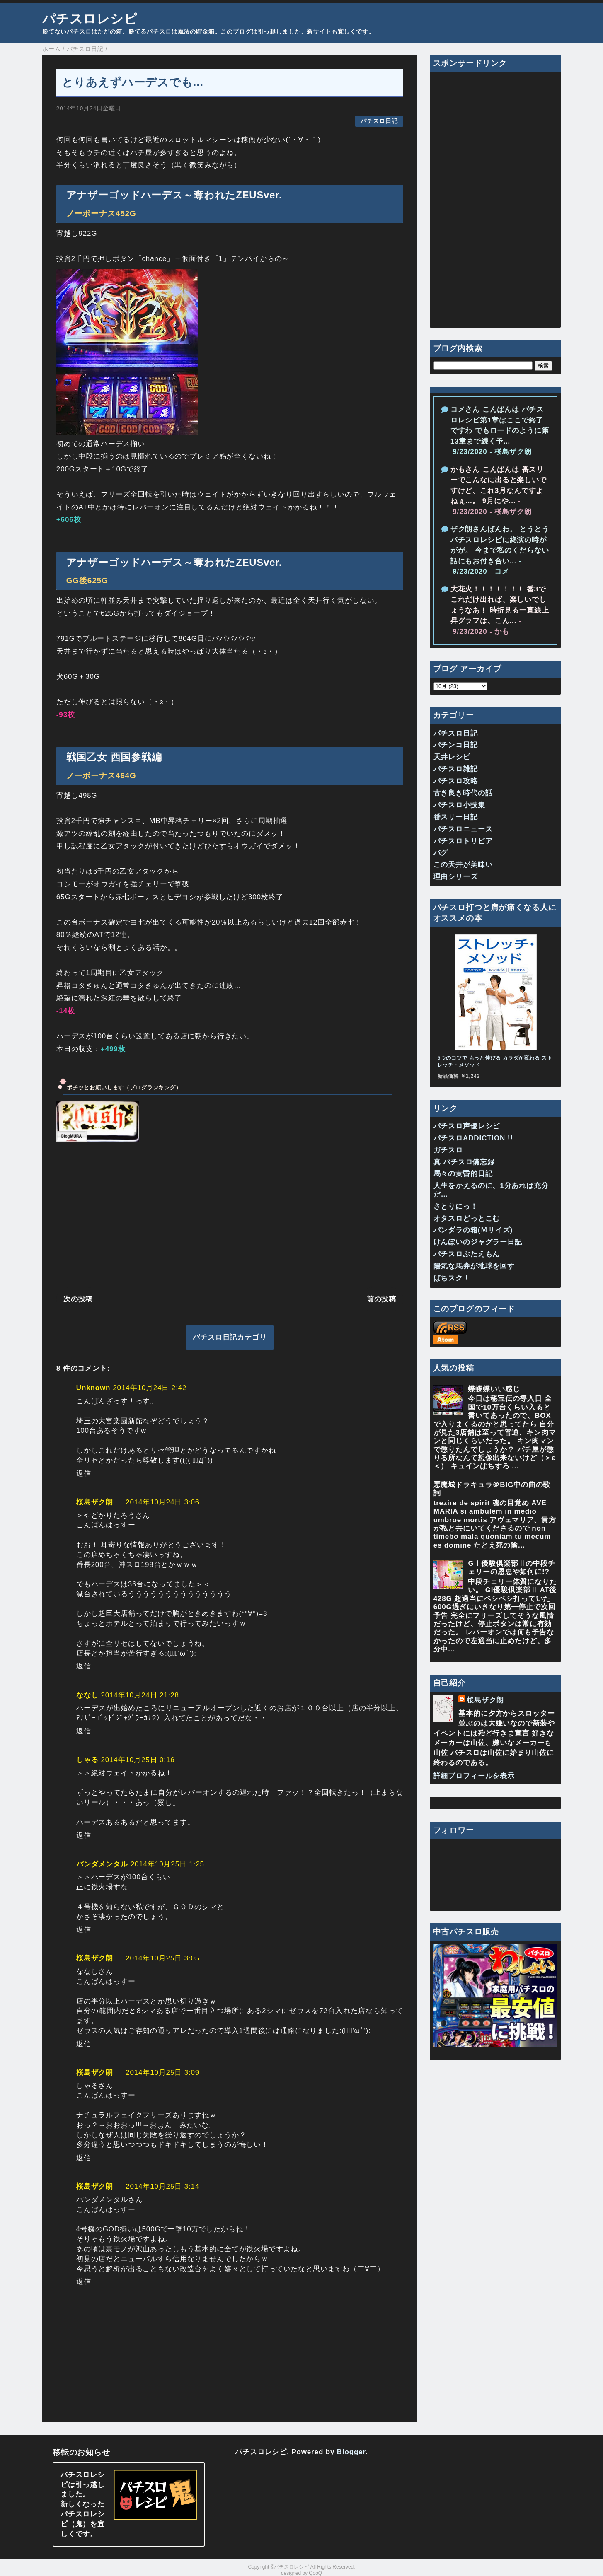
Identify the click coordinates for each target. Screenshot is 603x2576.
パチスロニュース (463, 829)
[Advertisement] (229, 1217)
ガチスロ (448, 1150)
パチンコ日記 (455, 745)
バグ (440, 853)
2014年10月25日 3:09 (162, 2072)
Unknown (93, 1388)
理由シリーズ (455, 877)
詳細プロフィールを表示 (474, 1776)
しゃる (87, 1760)
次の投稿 (78, 1299)
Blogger (351, 2452)
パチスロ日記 (379, 121)
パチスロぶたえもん (466, 1254)
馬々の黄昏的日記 (463, 1174)
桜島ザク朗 (94, 1502)
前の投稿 (381, 1299)
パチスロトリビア (463, 841)
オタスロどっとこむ (466, 1218)
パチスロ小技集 (459, 805)
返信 (83, 1474)
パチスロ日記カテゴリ (230, 1337)
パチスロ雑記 (455, 769)
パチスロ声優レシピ (466, 1126)
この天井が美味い (463, 865)
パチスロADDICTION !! (473, 1138)
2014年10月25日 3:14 (162, 2186)
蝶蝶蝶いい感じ (494, 1389)
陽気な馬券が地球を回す (474, 1266)
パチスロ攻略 (455, 781)
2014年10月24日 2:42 (149, 1388)
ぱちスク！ (451, 1278)
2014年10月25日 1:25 (167, 1864)
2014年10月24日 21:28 (140, 1695)
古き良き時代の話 (463, 793)
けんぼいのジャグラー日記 (477, 1242)
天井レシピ (451, 757)
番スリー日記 (455, 817)
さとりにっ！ (455, 1206)
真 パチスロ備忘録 (464, 1162)
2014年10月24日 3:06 (162, 1502)
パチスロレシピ (90, 19)
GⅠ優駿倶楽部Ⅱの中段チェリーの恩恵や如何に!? (511, 1568)
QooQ (315, 2573)
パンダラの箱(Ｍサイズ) (473, 1230)
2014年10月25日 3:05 (162, 1958)
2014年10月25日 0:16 (137, 1760)
